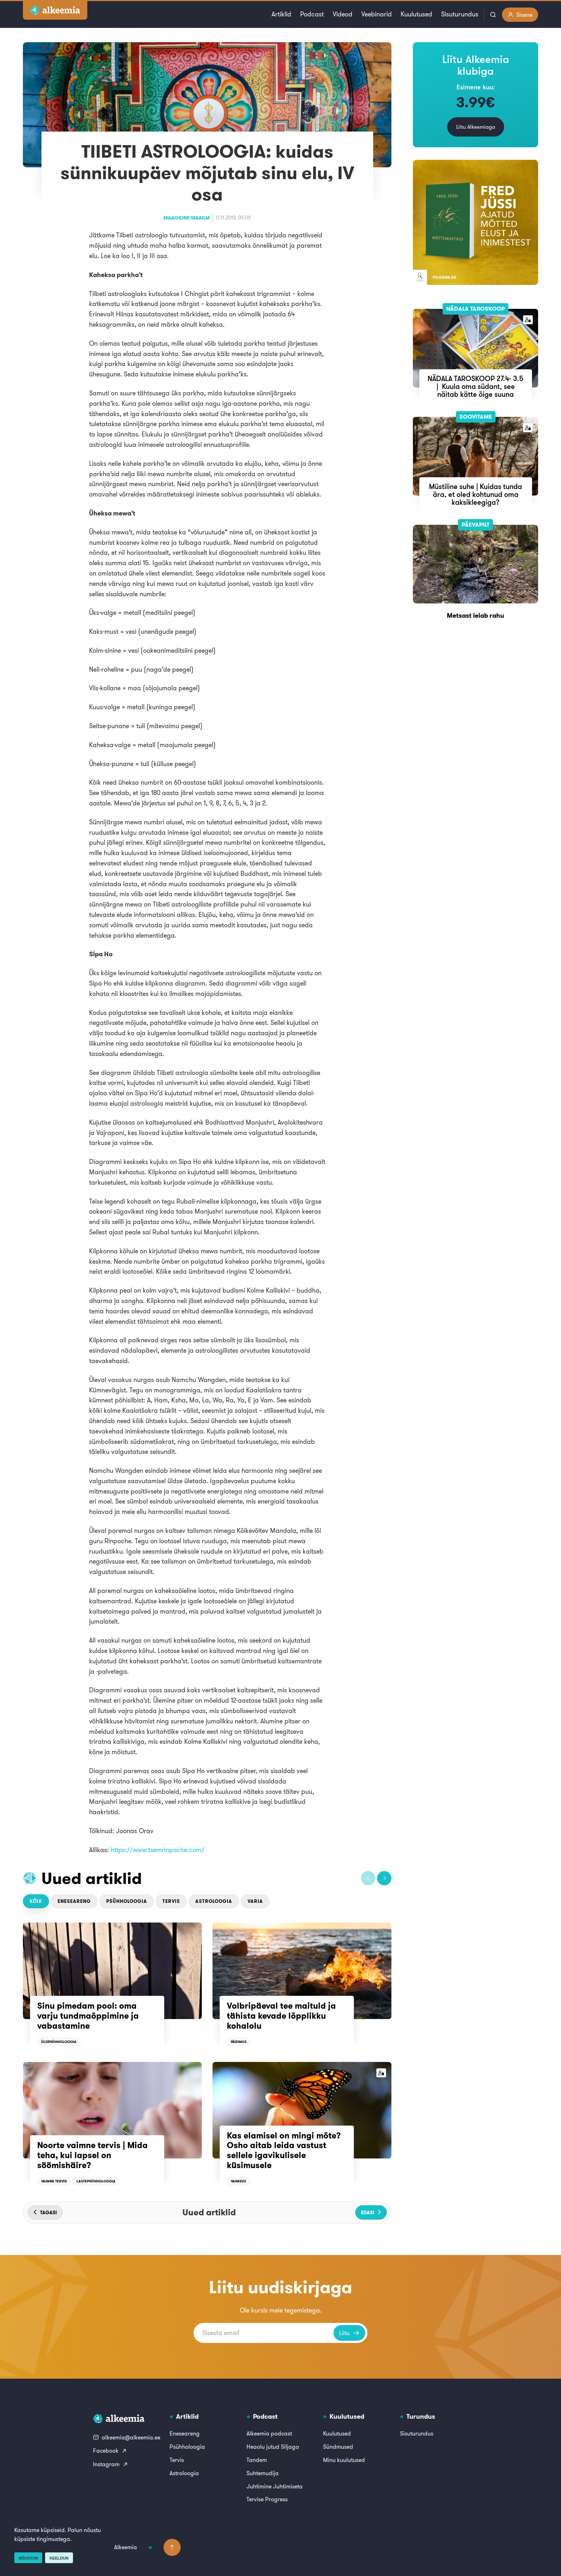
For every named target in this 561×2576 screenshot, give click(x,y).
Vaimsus (238, 2181)
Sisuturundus (459, 14)
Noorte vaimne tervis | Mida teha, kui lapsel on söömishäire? (92, 2155)
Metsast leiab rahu (475, 615)
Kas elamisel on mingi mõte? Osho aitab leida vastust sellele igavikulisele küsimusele (284, 2150)
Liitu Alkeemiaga (475, 126)
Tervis (171, 1901)
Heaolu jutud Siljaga (273, 2446)
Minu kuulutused (344, 2459)
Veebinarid (376, 14)
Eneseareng (74, 1901)
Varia (255, 1901)
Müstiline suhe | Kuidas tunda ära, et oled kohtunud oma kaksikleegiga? (475, 494)
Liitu (349, 2332)
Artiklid (281, 14)
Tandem (257, 2459)
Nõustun (28, 2558)
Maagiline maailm (187, 217)
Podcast (312, 14)
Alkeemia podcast (269, 2433)
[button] (368, 1878)
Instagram (110, 2464)
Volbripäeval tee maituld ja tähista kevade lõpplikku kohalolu (281, 2015)
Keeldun (58, 2558)
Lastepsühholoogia (96, 2181)
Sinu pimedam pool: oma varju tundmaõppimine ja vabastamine (88, 2015)
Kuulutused (416, 14)
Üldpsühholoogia (59, 2041)
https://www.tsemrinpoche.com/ (157, 1850)
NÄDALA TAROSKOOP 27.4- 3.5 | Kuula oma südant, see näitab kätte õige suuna (475, 386)
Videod (342, 14)
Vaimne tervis (54, 2181)
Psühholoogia (126, 1901)
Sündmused (338, 2446)
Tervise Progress (267, 2499)
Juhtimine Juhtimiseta (275, 2486)
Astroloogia (213, 1901)
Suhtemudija (263, 2473)
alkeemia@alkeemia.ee (126, 2437)
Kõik (36, 1901)
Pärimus (239, 2041)
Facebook (110, 2450)
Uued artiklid (92, 1878)
